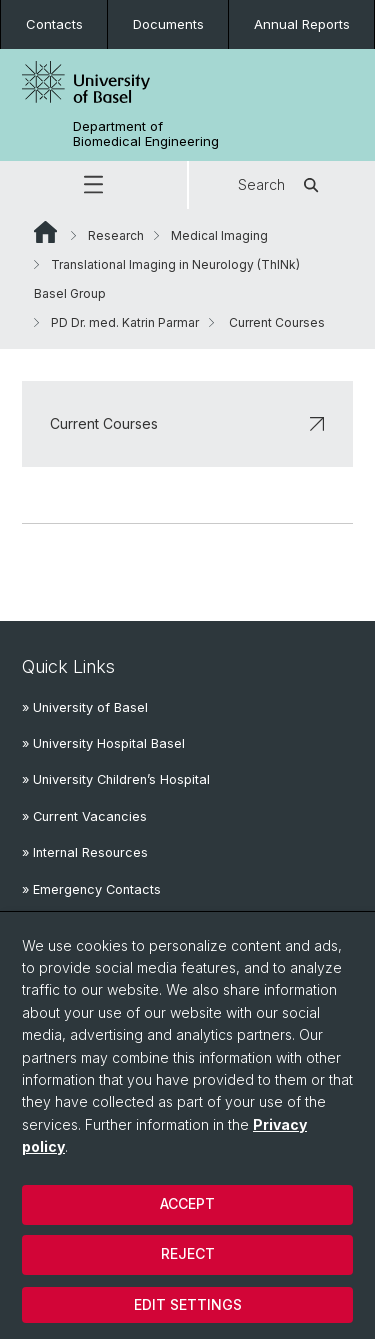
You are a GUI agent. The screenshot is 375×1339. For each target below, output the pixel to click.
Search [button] (281, 185)
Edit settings (188, 1304)
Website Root (45, 232)
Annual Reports (302, 24)
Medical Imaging (219, 235)
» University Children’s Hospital (116, 779)
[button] (93, 185)
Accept (187, 1203)
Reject (188, 1253)
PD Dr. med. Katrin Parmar (125, 322)
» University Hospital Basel (103, 743)
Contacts (54, 24)
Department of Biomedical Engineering (146, 134)
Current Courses (187, 423)
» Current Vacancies (84, 816)
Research (116, 235)
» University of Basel (85, 707)
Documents (168, 24)
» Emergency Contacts (91, 889)
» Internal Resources (85, 852)
